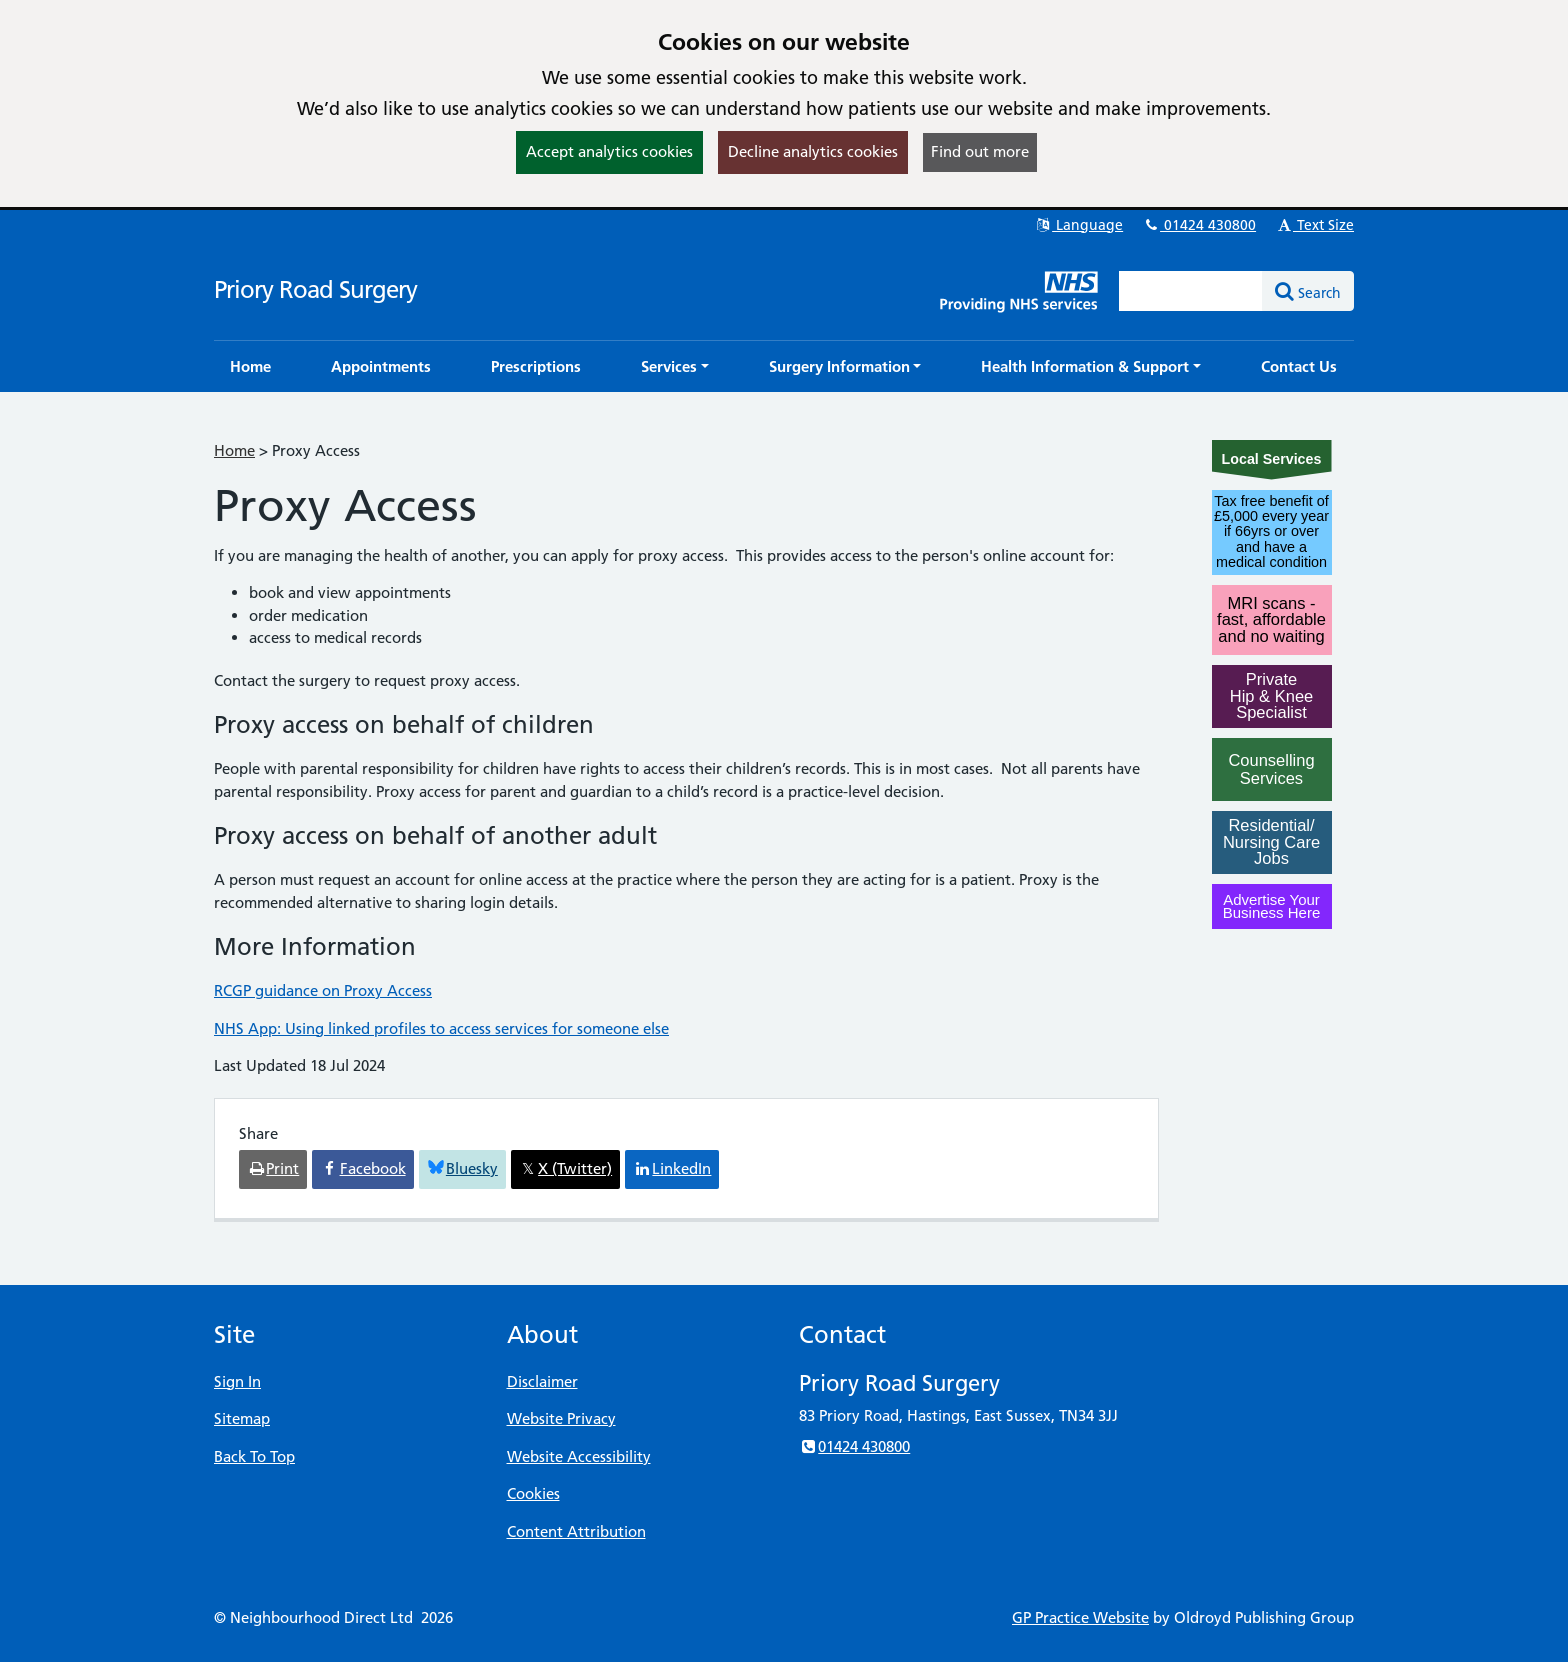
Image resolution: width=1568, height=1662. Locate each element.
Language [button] (1078, 225)
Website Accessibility (579, 1456)
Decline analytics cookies (813, 151)
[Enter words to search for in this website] (1191, 291)
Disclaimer (542, 1381)
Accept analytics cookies (609, 151)
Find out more (980, 151)
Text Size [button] (1314, 225)
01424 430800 (1199, 225)
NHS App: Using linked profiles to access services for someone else (441, 1028)
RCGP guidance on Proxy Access (323, 990)
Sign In (237, 1381)
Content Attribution (576, 1531)
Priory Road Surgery (315, 289)
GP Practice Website (1080, 1617)
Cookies (533, 1493)
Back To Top (254, 1456)
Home (234, 450)
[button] (675, 366)
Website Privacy (561, 1418)
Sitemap (242, 1418)
